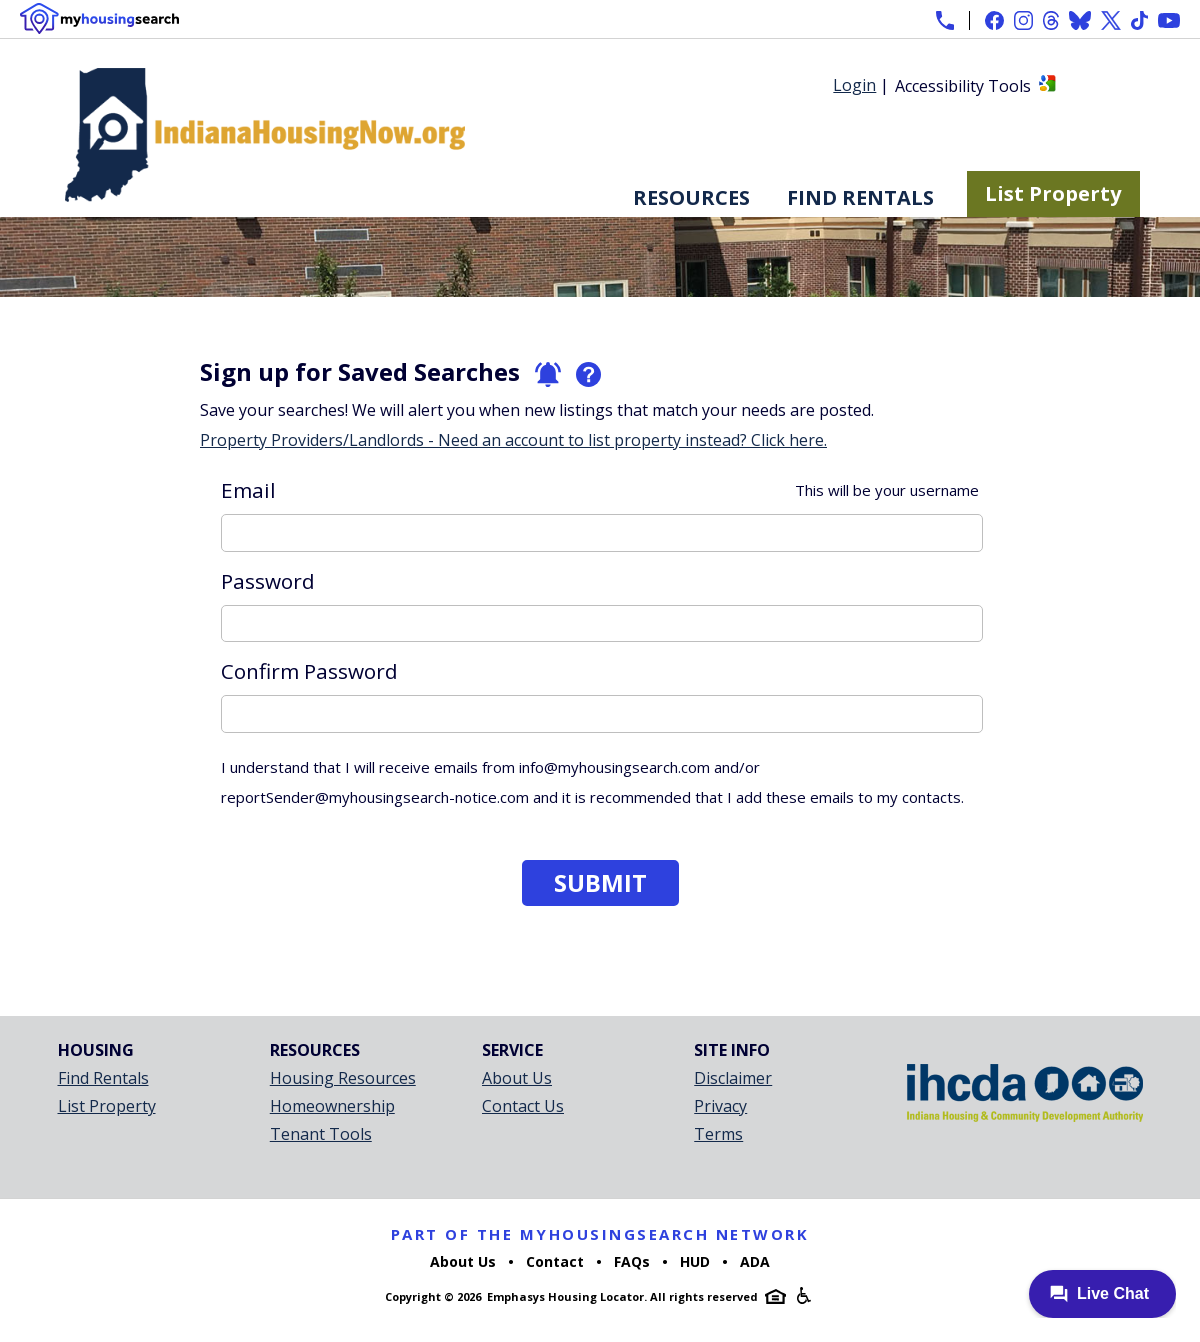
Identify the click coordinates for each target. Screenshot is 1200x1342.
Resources (691, 197)
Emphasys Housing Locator (565, 1296)
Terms (718, 1134)
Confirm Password (309, 671)
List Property (1053, 193)
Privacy (720, 1106)
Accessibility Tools (963, 86)
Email (600, 490)
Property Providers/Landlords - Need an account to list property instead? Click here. (513, 440)
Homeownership (332, 1106)
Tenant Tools (321, 1134)
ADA (755, 1261)
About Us (517, 1078)
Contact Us (523, 1106)
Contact (555, 1261)
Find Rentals (860, 197)
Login (854, 85)
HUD (695, 1261)
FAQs (632, 1261)
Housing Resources (343, 1078)
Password (268, 581)
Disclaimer (733, 1078)
